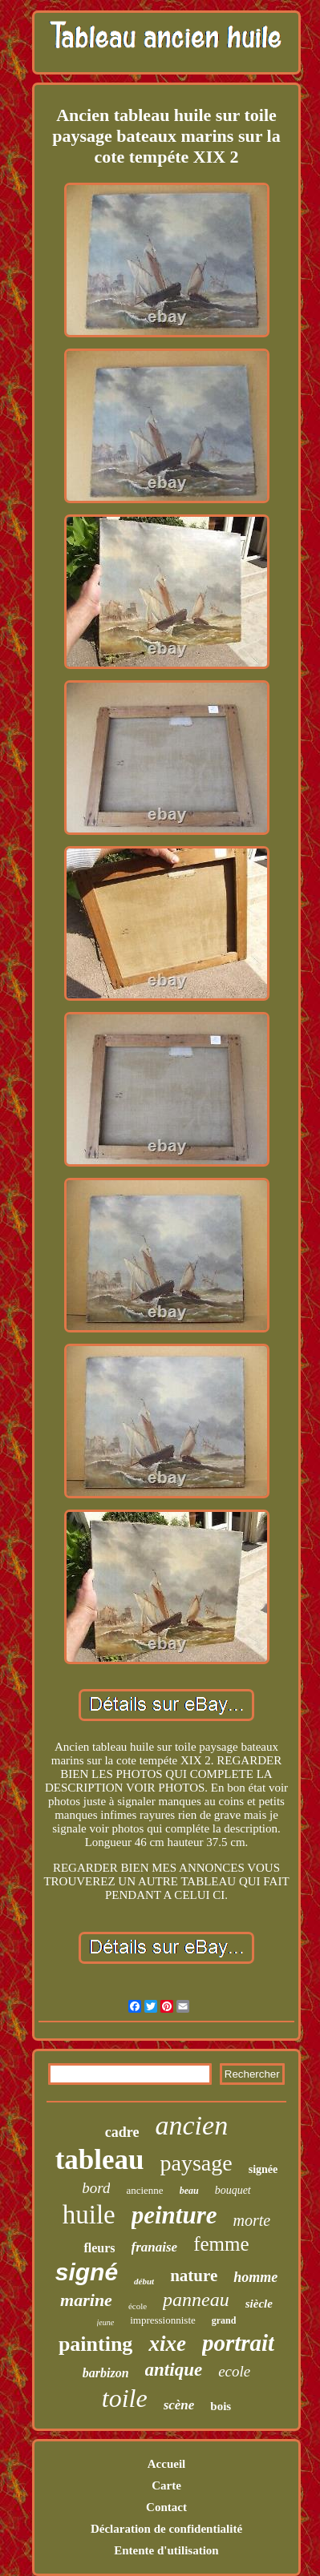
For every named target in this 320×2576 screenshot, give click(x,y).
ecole (234, 2371)
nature (193, 2275)
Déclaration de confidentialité (166, 2528)
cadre (122, 2132)
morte (252, 2220)
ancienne (144, 2190)
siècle (259, 2303)
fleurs (99, 2248)
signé (86, 2272)
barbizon (106, 2373)
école (137, 2306)
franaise (155, 2247)
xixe (167, 2344)
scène (179, 2405)
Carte (166, 2485)
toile (125, 2398)
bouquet (233, 2190)
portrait (238, 2343)
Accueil (166, 2463)
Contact (166, 2507)
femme (221, 2244)
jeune (106, 2322)
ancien (192, 2125)
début (144, 2281)
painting (96, 2344)
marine (86, 2300)
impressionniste (163, 2320)
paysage (196, 2163)
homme (255, 2277)
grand (224, 2320)
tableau (99, 2159)
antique (174, 2370)
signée (263, 2169)
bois (220, 2406)
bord (96, 2187)
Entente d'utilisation (166, 2550)
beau (189, 2190)
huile (89, 2214)
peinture (174, 2215)
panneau (196, 2299)
